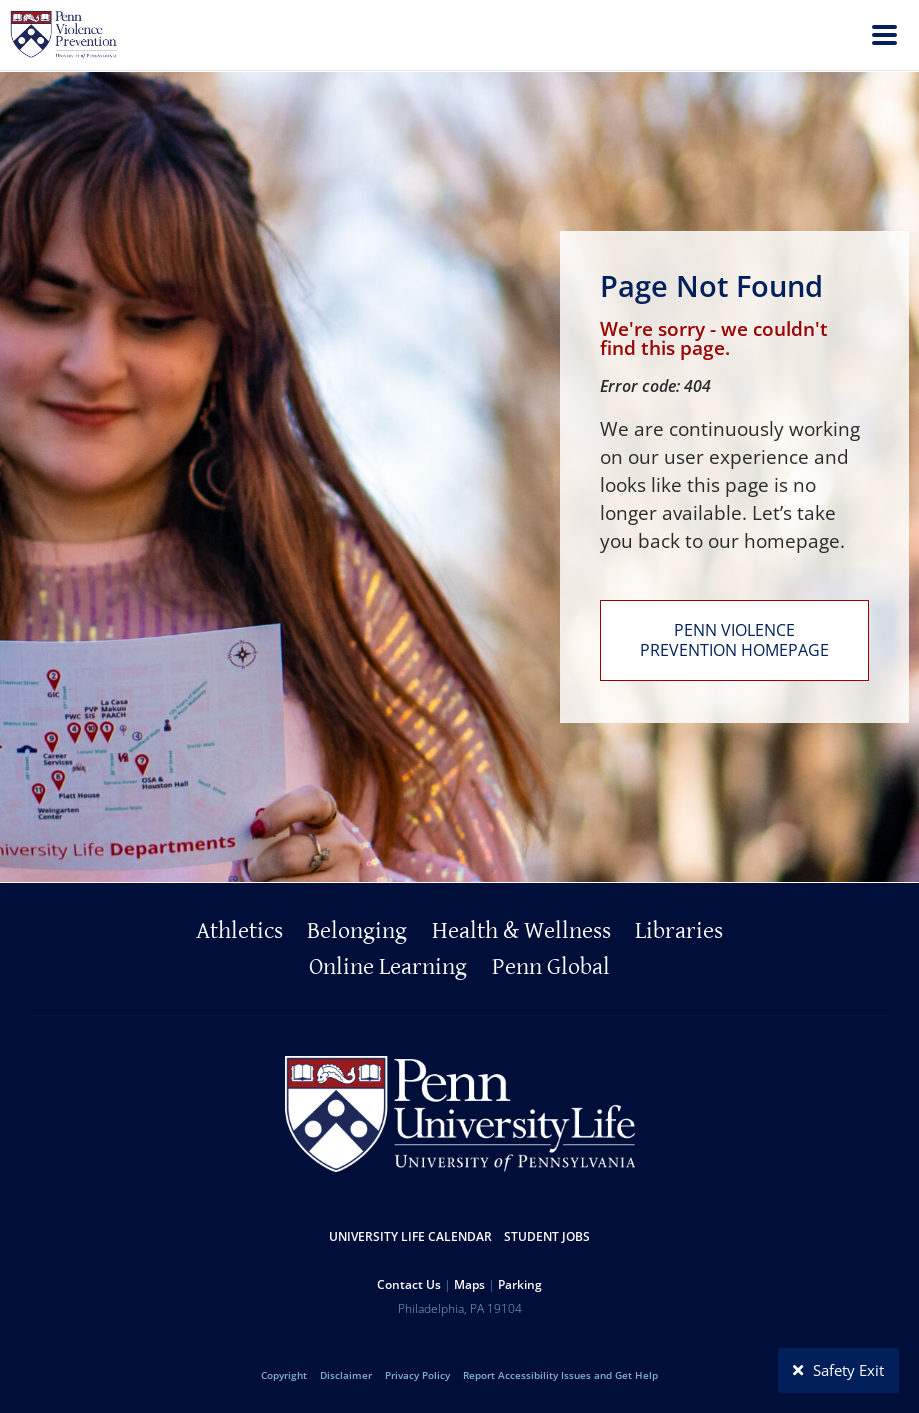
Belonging (357, 931)
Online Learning (388, 967)
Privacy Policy (417, 1375)
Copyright (284, 1375)
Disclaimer (346, 1375)
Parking (520, 1284)
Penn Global (551, 967)
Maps (469, 1284)
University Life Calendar (410, 1236)
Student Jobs (547, 1236)
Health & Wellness (521, 931)
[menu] (884, 37)
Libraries (679, 931)
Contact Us (409, 1284)
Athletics (239, 931)
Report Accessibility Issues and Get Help (560, 1375)
